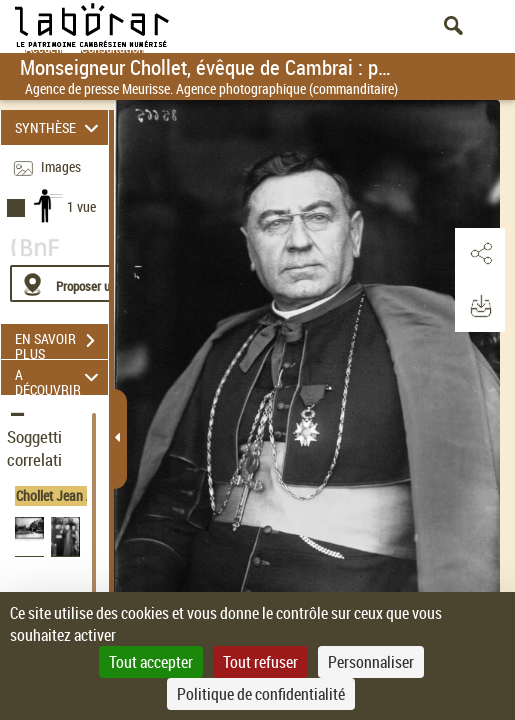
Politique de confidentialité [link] (261, 694)
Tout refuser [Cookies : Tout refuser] (260, 662)
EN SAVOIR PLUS (61, 343)
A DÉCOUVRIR (59, 377)
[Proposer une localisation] (105, 283)
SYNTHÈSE (59, 127)
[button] (480, 254)
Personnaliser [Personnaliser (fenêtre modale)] (371, 662)
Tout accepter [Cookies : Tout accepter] (151, 662)
